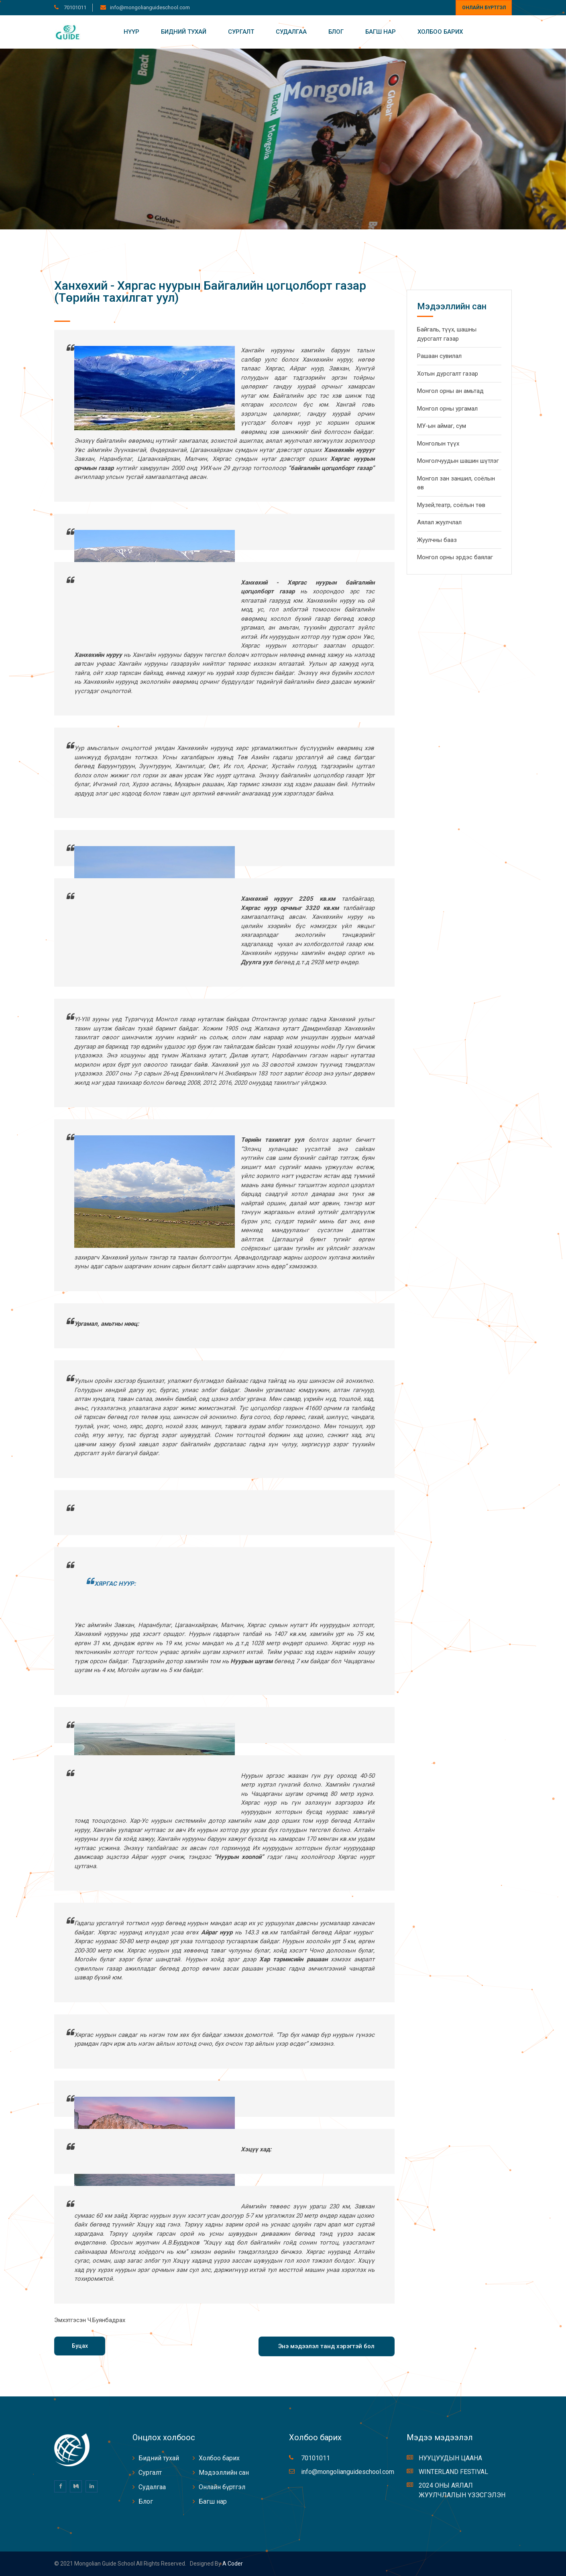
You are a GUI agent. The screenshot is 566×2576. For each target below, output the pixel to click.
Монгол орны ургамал (447, 408)
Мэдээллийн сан (224, 2472)
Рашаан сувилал (439, 356)
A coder (232, 2563)
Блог (336, 31)
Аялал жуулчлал (439, 522)
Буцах (80, 2346)
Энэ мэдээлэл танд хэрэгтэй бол (326, 2346)
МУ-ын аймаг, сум (441, 425)
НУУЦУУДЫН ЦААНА (450, 2458)
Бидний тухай (183, 31)
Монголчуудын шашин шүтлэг (458, 460)
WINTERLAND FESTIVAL (453, 2472)
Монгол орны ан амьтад (450, 391)
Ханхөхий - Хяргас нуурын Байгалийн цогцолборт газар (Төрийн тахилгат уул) (210, 291)
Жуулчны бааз (437, 540)
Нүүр (131, 31)
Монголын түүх (438, 443)
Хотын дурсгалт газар (447, 373)
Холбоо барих (440, 31)
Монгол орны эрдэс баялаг (455, 557)
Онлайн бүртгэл (484, 7)
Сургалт (241, 31)
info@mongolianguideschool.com (150, 7)
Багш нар (380, 31)
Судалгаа (291, 31)
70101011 (74, 7)
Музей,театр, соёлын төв (451, 505)
